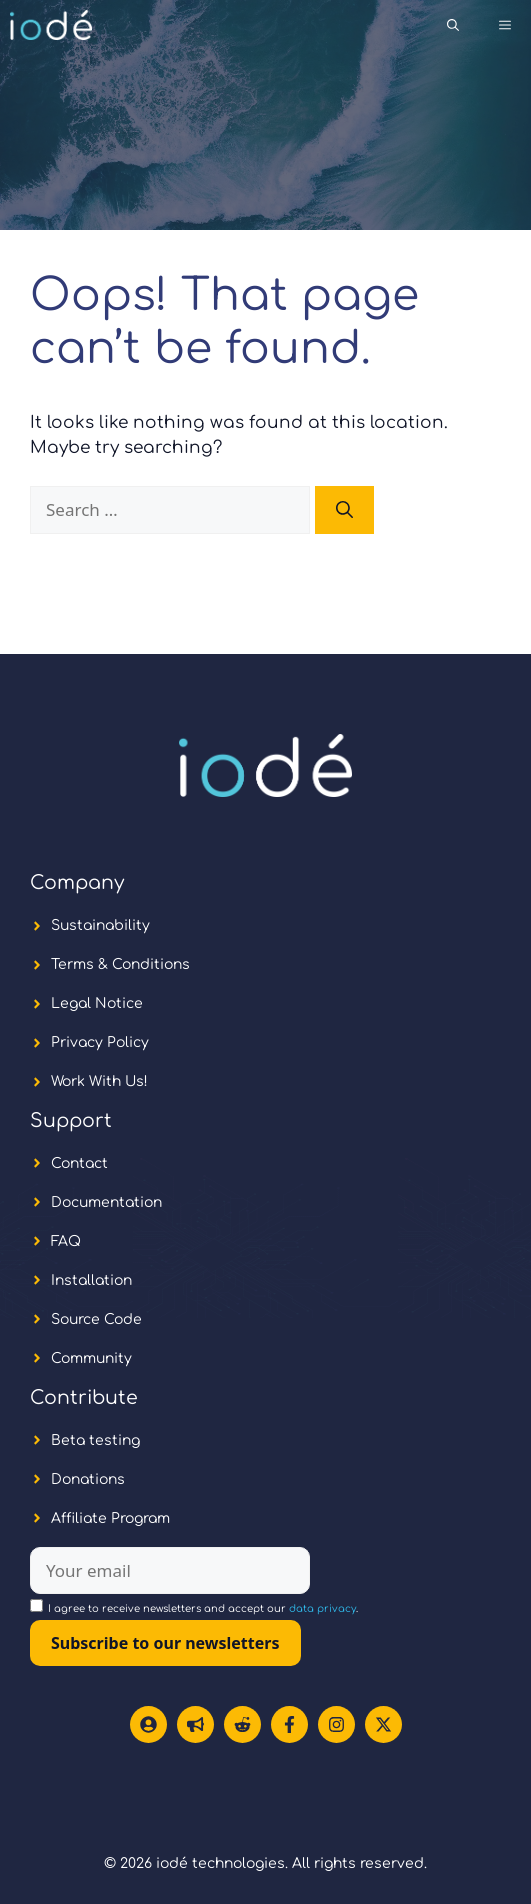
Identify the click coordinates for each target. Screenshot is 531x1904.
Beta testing (95, 1440)
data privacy (322, 1608)
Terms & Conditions (120, 964)
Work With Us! (99, 1081)
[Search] (344, 510)
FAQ (66, 1241)
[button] (453, 25)
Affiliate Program (110, 1518)
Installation (91, 1280)
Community (91, 1358)
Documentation (106, 1202)
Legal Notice (97, 1003)
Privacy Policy (100, 1042)
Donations (88, 1479)
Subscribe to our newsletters (165, 1643)
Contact (79, 1163)
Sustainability (100, 925)
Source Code (96, 1319)
